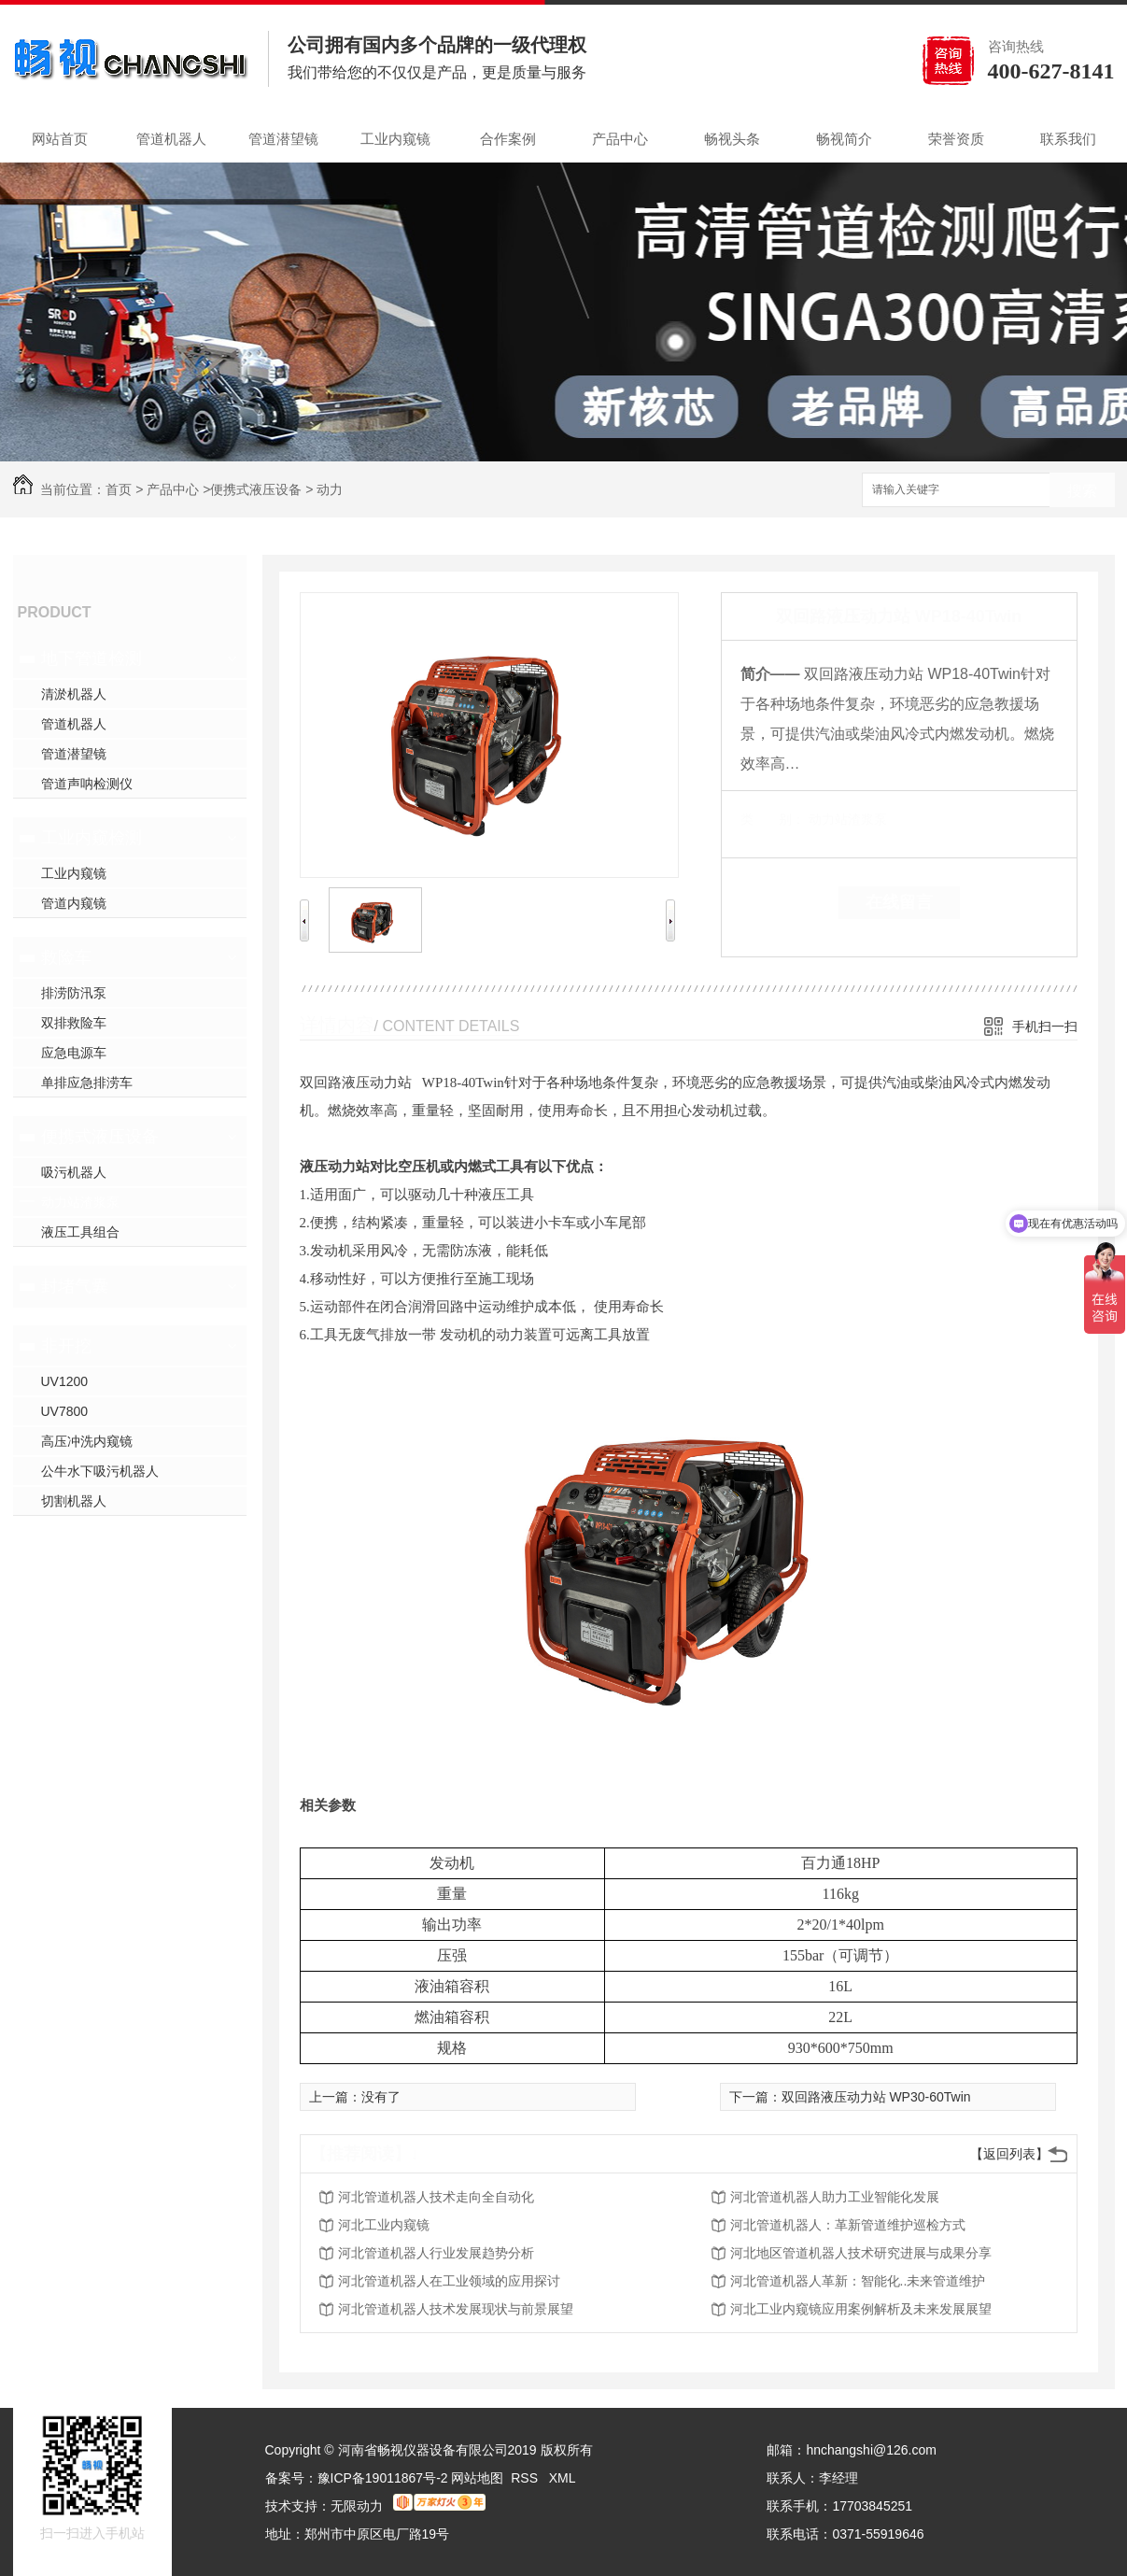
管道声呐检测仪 (87, 783)
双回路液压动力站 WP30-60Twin (876, 2096)
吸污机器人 (73, 1172)
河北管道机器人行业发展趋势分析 (436, 2252)
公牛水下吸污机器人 (100, 1471)
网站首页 (60, 139)
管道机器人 (171, 139)
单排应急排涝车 (87, 1082)
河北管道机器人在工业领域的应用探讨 (449, 2280)
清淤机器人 (73, 693)
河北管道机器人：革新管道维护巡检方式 (847, 2224)
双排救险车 (73, 1022)
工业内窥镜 (395, 139)
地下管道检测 (91, 658)
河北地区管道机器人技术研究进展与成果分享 (861, 2252)
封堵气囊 (74, 1286)
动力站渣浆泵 (80, 1202)
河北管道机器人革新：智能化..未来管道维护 (858, 2280)
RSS (526, 2477)
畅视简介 (844, 139)
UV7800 (65, 1411)
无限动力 (357, 2505)
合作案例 (508, 139)
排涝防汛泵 (73, 992)
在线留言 (899, 902)
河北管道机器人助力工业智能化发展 (834, 2196)
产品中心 (620, 139)
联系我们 (1068, 139)
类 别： (772, 819)
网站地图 (477, 2477)
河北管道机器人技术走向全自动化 (436, 2196)
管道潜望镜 (283, 139)
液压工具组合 (80, 1231)
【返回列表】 (1009, 2153)
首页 (119, 489)
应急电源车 (73, 1052)
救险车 (66, 957)
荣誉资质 (956, 139)
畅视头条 (732, 139)
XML (562, 2477)
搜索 (1082, 491)
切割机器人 (73, 1500)
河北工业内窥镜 (384, 2224)
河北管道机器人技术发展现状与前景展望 (455, 2308)
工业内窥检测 (91, 837)
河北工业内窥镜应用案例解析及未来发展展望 (861, 2308)
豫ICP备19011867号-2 (382, 2477)
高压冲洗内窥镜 (87, 1441)
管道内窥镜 (73, 903)
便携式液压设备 (256, 489)
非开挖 (66, 1346)
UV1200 (65, 1381)
